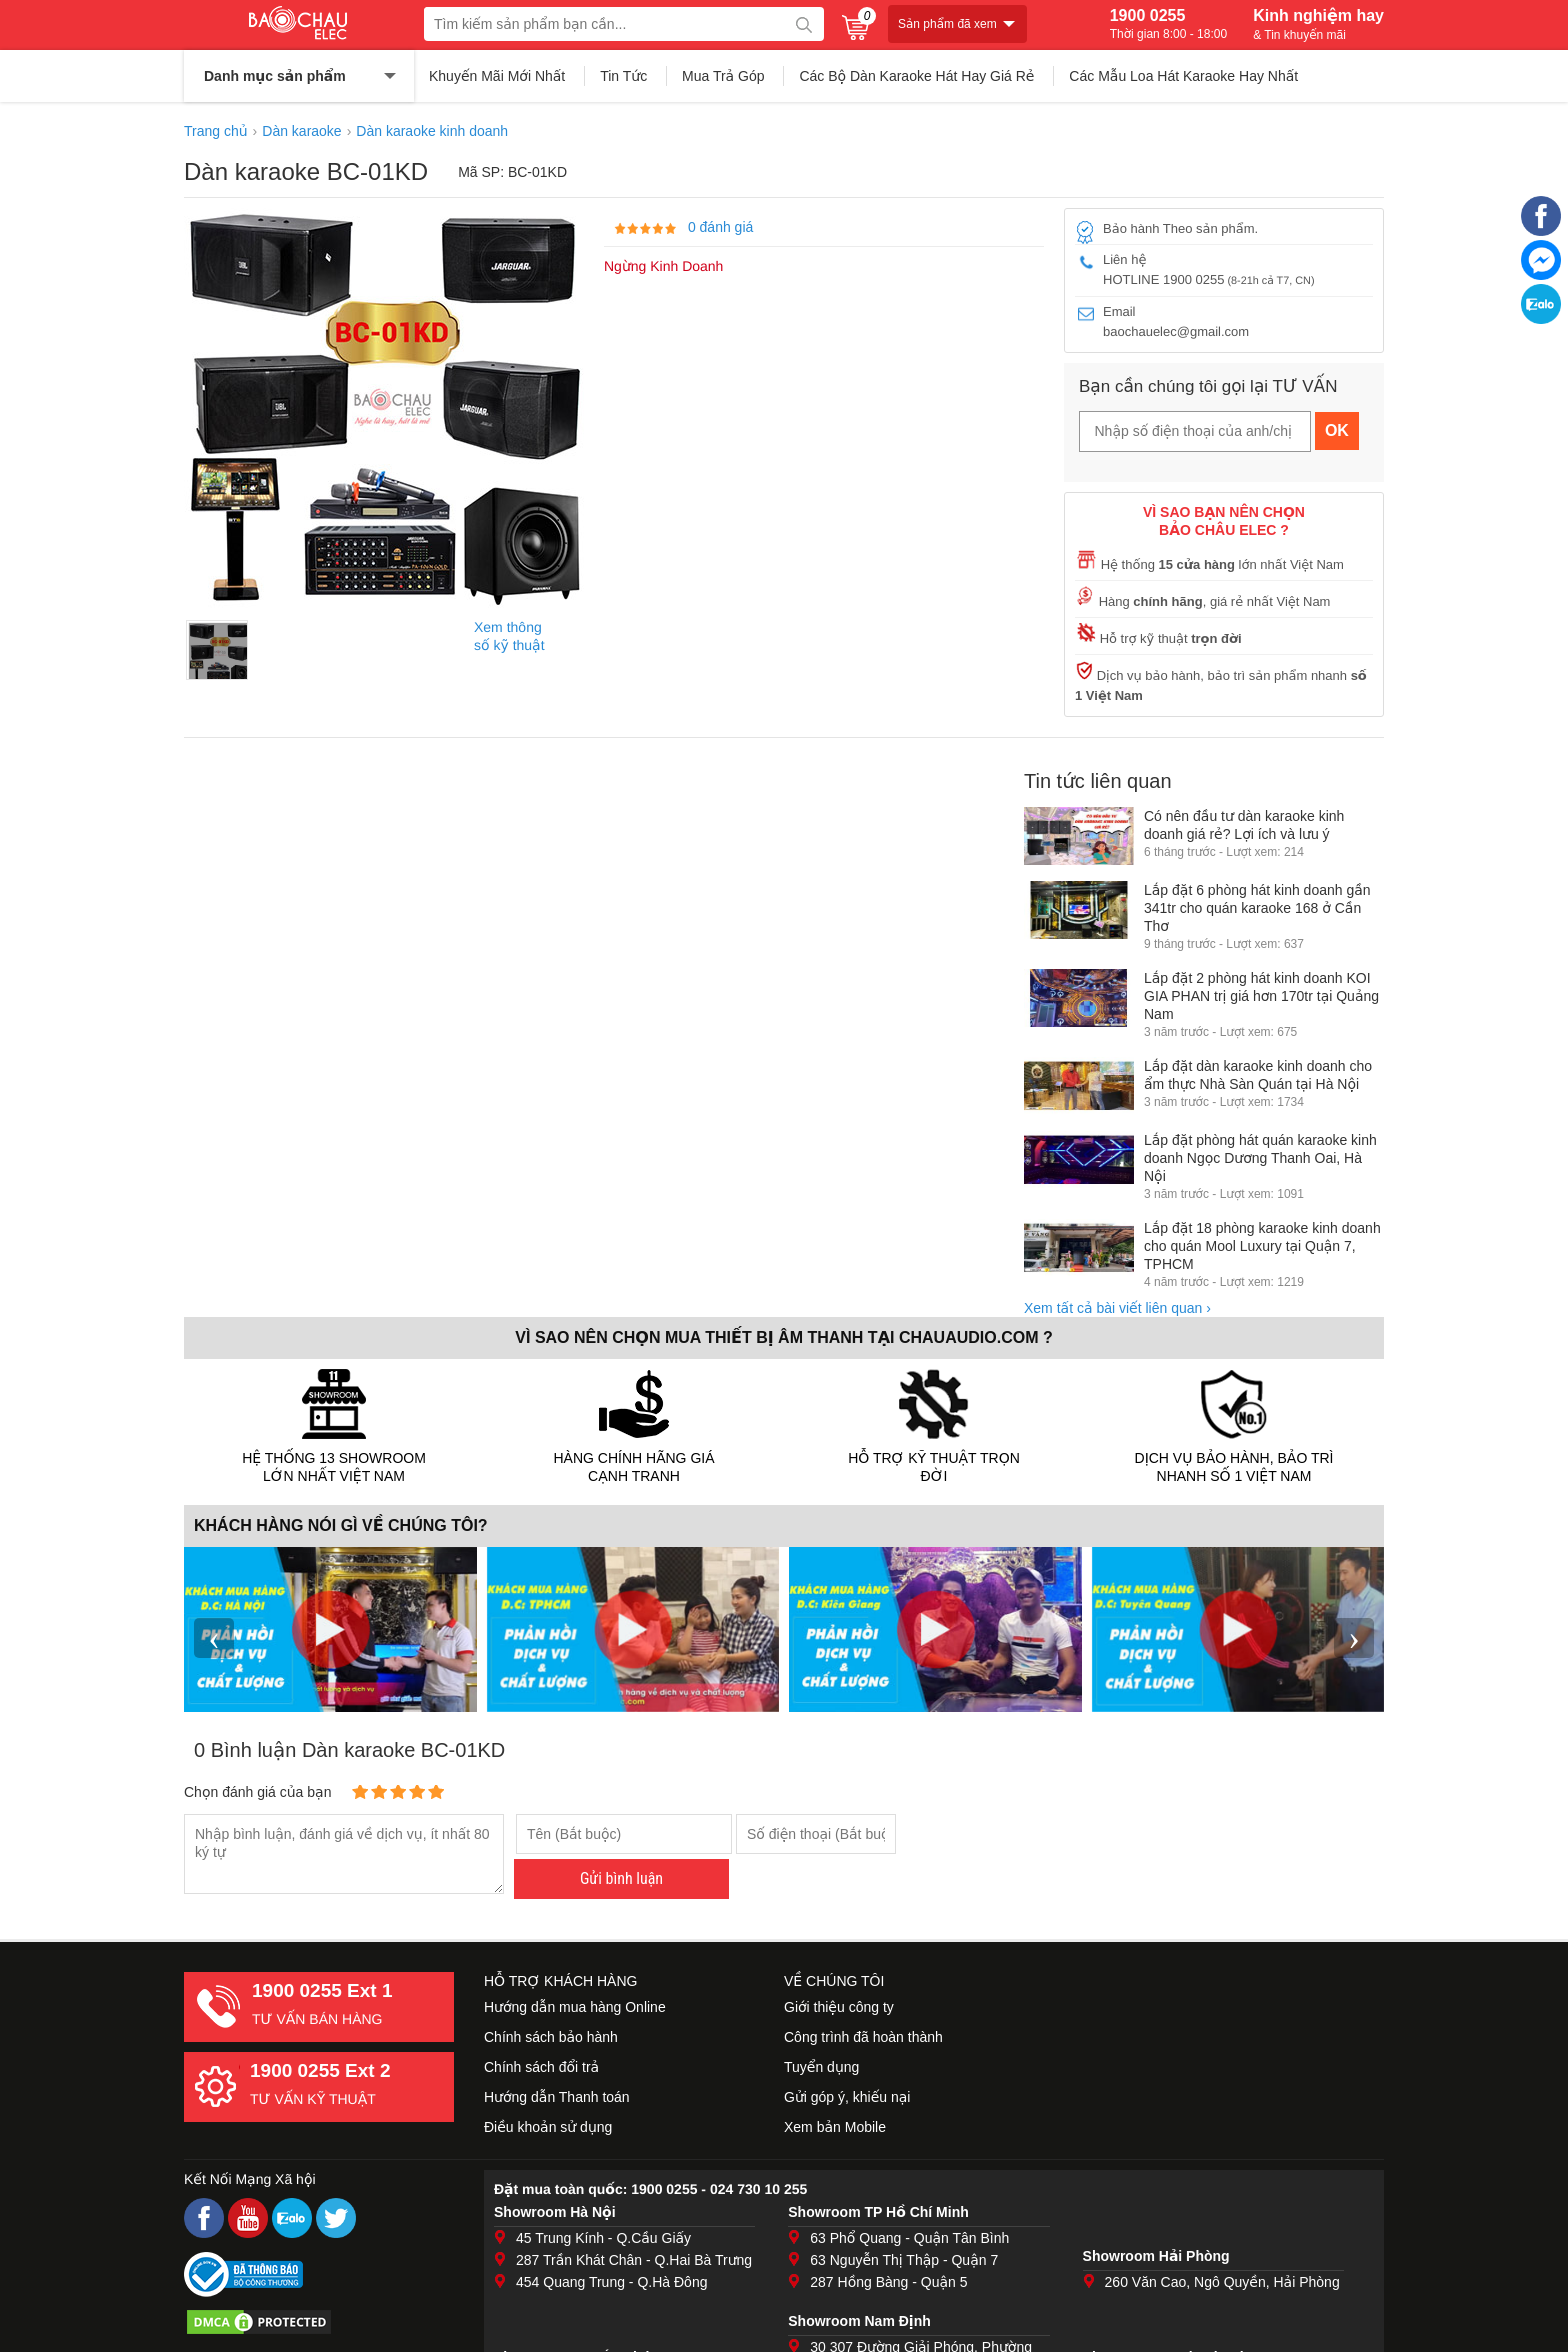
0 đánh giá (720, 227)
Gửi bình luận (621, 1878)
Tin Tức (623, 76)
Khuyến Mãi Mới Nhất (497, 76)
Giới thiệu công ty (839, 2007)
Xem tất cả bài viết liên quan (1117, 1308)
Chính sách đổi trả (541, 2067)
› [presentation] (1354, 1637)
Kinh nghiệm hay (1318, 24)
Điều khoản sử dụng (548, 2127)
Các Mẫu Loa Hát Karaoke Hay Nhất (1183, 76)
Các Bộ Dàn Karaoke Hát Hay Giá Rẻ (916, 76)
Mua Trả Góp (723, 76)
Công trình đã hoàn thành (863, 2037)
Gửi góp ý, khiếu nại (847, 2097)
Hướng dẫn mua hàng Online (575, 2007)
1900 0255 (1168, 24)
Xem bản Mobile (835, 2127)
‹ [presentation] (214, 1637)
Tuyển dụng (821, 2067)
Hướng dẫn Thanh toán (557, 2097)
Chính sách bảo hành (551, 2037)
